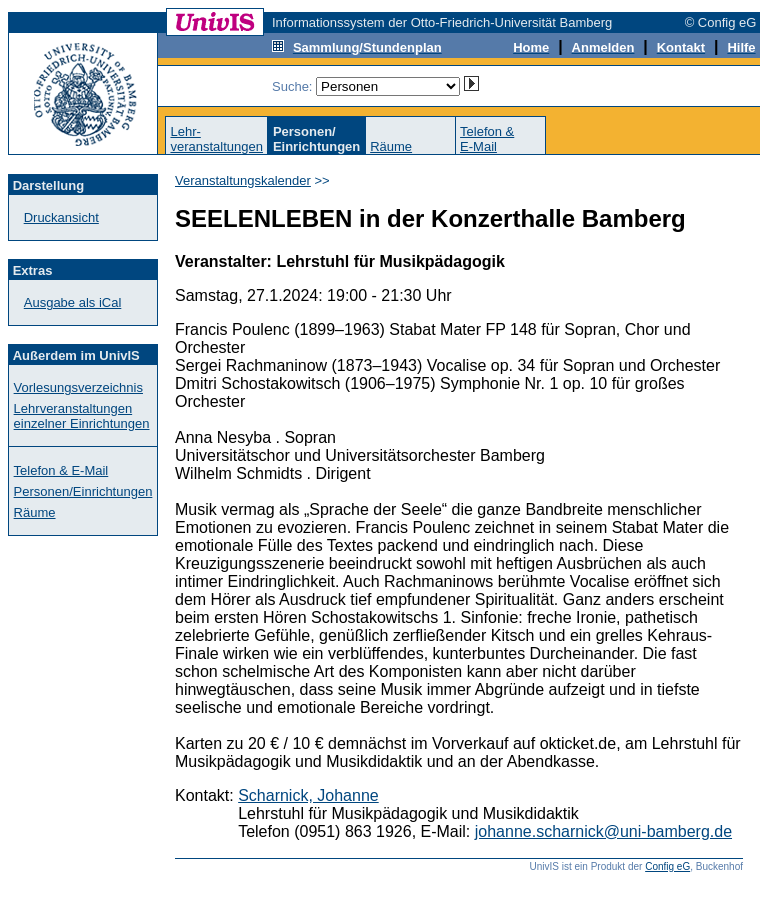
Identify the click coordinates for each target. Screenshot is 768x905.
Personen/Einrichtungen (83, 491)
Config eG (667, 866)
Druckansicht (61, 217)
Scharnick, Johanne (308, 795)
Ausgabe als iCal (73, 302)
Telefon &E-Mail (487, 139)
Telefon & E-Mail (61, 470)
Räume (391, 146)
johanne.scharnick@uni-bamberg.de (603, 831)
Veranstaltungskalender (243, 180)
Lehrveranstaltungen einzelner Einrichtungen (82, 416)
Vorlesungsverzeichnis (78, 387)
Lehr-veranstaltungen (216, 139)
